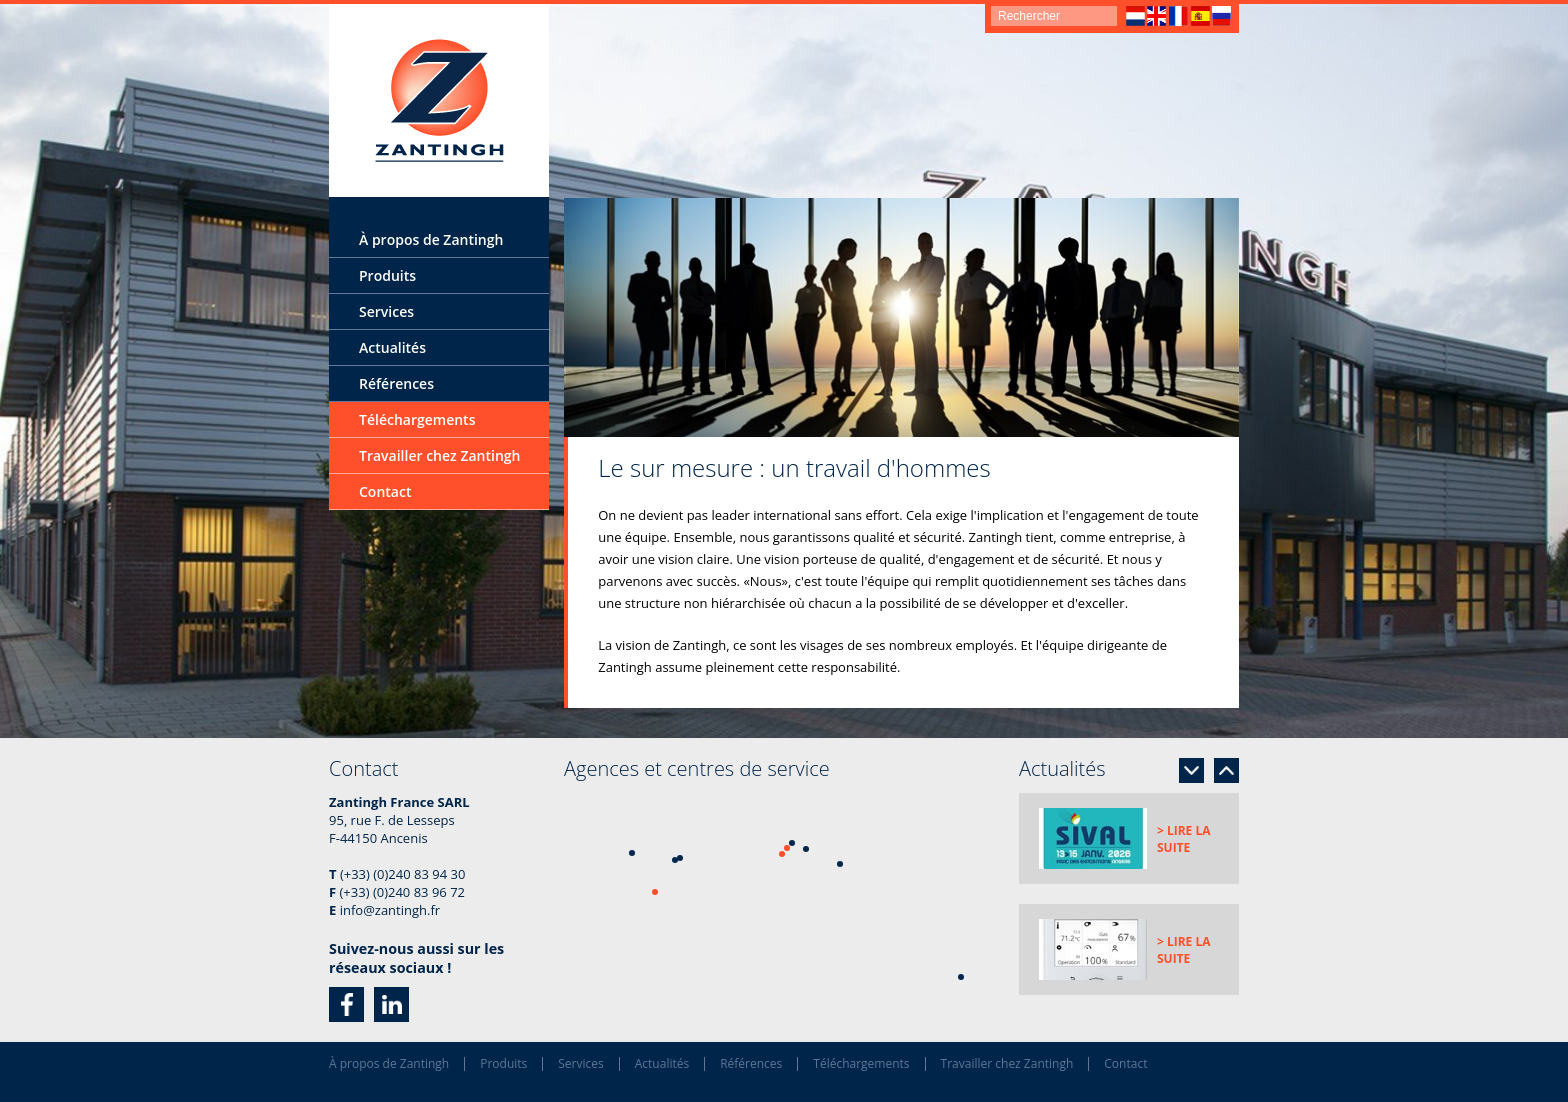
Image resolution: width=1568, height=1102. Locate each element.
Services (386, 311)
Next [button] (1191, 770)
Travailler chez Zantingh (439, 455)
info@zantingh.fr (390, 910)
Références (396, 383)
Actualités (392, 347)
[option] (901, 317)
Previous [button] (1226, 770)
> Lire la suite (1184, 839)
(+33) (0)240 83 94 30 (402, 874)
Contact (385, 491)
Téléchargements (417, 419)
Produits (387, 275)
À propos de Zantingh (431, 239)
